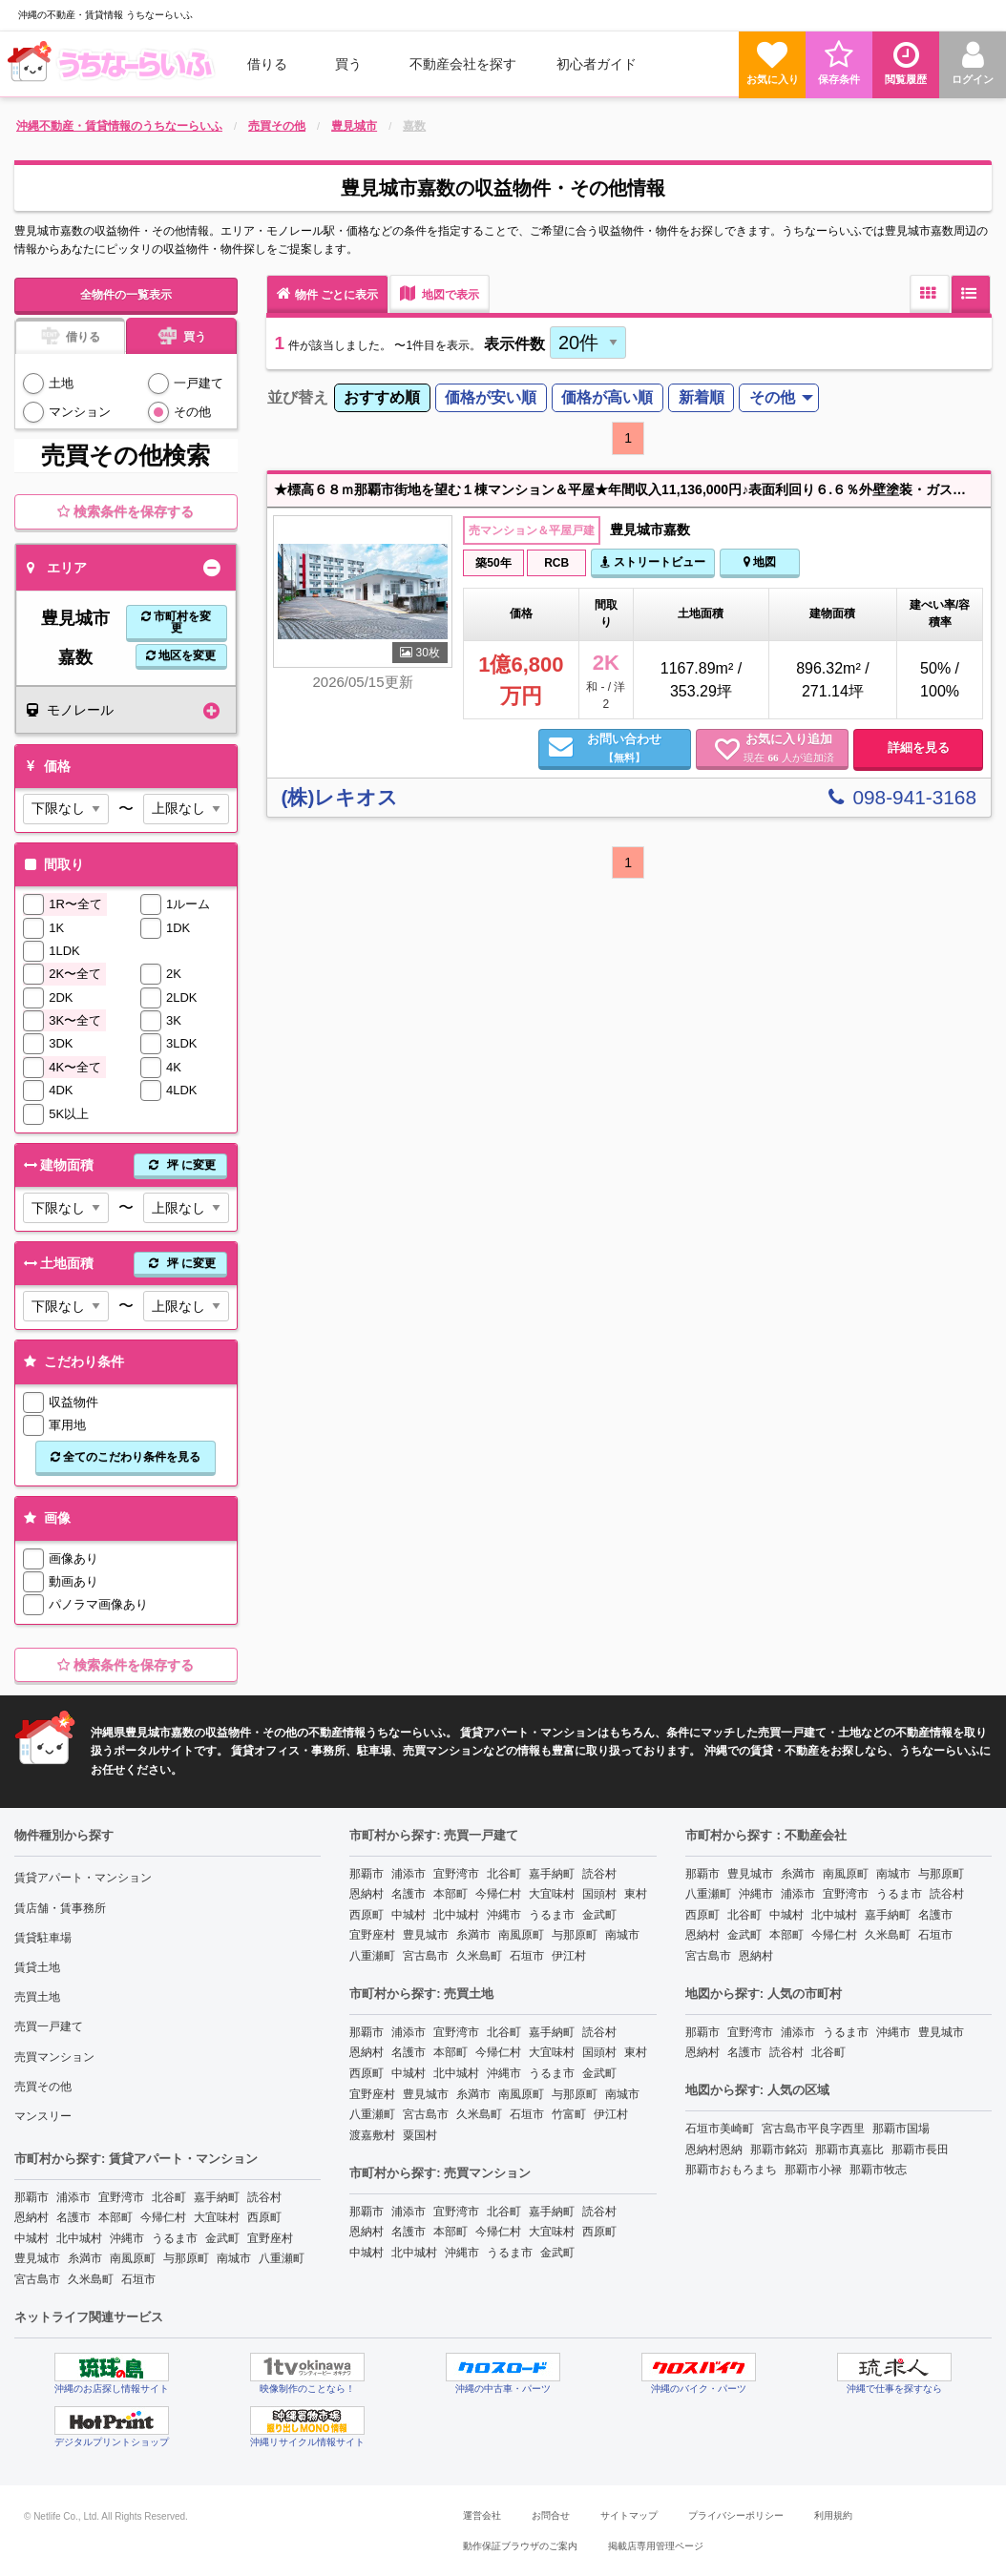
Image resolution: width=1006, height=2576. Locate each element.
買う (348, 64)
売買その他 (43, 2086)
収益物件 (73, 1402)
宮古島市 (37, 2279)
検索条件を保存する (125, 511)
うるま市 (175, 2238)
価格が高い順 (607, 397)
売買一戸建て (48, 2026)
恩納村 (31, 2217)
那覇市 (31, 2197)
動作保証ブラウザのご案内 (520, 2546)
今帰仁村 (163, 2217)
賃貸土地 (37, 1967)
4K (173, 1067)
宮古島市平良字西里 (813, 2128)
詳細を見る (919, 747)
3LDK (182, 1043)
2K (173, 973)
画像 (45, 1518)
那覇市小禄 (813, 2169)
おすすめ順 (382, 397)
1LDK (64, 951)
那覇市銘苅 (778, 2149)
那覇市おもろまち (731, 2169)
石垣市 (138, 2279)
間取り (52, 864)
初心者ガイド (596, 64)
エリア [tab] (57, 567)
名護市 (73, 2217)
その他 (192, 412)
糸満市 (85, 2258)
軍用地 (67, 1425)
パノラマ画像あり (98, 1604)
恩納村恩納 (714, 2149)
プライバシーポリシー (736, 2515)
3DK (61, 1043)
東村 (635, 1894)
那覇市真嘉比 (849, 2149)
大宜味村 (217, 2217)
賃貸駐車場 (43, 1937)
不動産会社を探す (462, 64)
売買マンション (54, 2057)
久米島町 (91, 2279)
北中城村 (79, 2238)
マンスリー (43, 2116)
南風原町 (133, 2258)
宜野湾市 (121, 2197)
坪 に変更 (180, 1165)
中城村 (31, 2238)
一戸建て (198, 383)
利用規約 (833, 2515)
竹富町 (569, 2114)
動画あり (73, 1581)
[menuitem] (113, 63)
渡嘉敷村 (372, 2135)
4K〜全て (75, 1067)
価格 (45, 766)
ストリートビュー (652, 562)
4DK (61, 1090)
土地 (61, 383)
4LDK (182, 1090)
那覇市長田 (920, 2149)
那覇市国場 (901, 2128)
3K (173, 1020)
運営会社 (482, 2515)
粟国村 (420, 2135)
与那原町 (186, 2258)
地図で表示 (439, 293)
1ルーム (188, 904)
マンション (80, 412)
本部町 (115, 2217)
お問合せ (551, 2515)
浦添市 (73, 2197)
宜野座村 (270, 2238)
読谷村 (264, 2197)
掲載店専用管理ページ (655, 2546)
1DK (178, 928)
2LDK (182, 997)
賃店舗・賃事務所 (60, 1908)
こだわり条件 (72, 1361)
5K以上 (69, 1114)
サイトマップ (629, 2515)
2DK (61, 997)
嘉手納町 (217, 2197)
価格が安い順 (490, 397)
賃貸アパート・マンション (83, 1877)
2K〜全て (75, 973)
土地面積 (123, 1264)
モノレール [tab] (70, 709)
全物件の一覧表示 (126, 294)
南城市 (234, 2258)
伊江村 (569, 1956)
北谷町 (169, 2197)
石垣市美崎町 (719, 2128)
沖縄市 (127, 2238)
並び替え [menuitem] (297, 397)
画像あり (73, 1558)
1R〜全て (75, 904)
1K (56, 928)
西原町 (264, 2217)
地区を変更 (181, 655)
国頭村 (599, 1894)
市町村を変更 (176, 622)
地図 (760, 562)
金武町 (222, 2238)
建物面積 (123, 1165)
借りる (267, 64)
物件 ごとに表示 (327, 293)
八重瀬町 (281, 2258)
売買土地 (37, 1997)
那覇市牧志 (878, 2169)
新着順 (701, 397)
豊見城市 (37, 2258)
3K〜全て (75, 1020)
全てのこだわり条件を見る (125, 1457)
